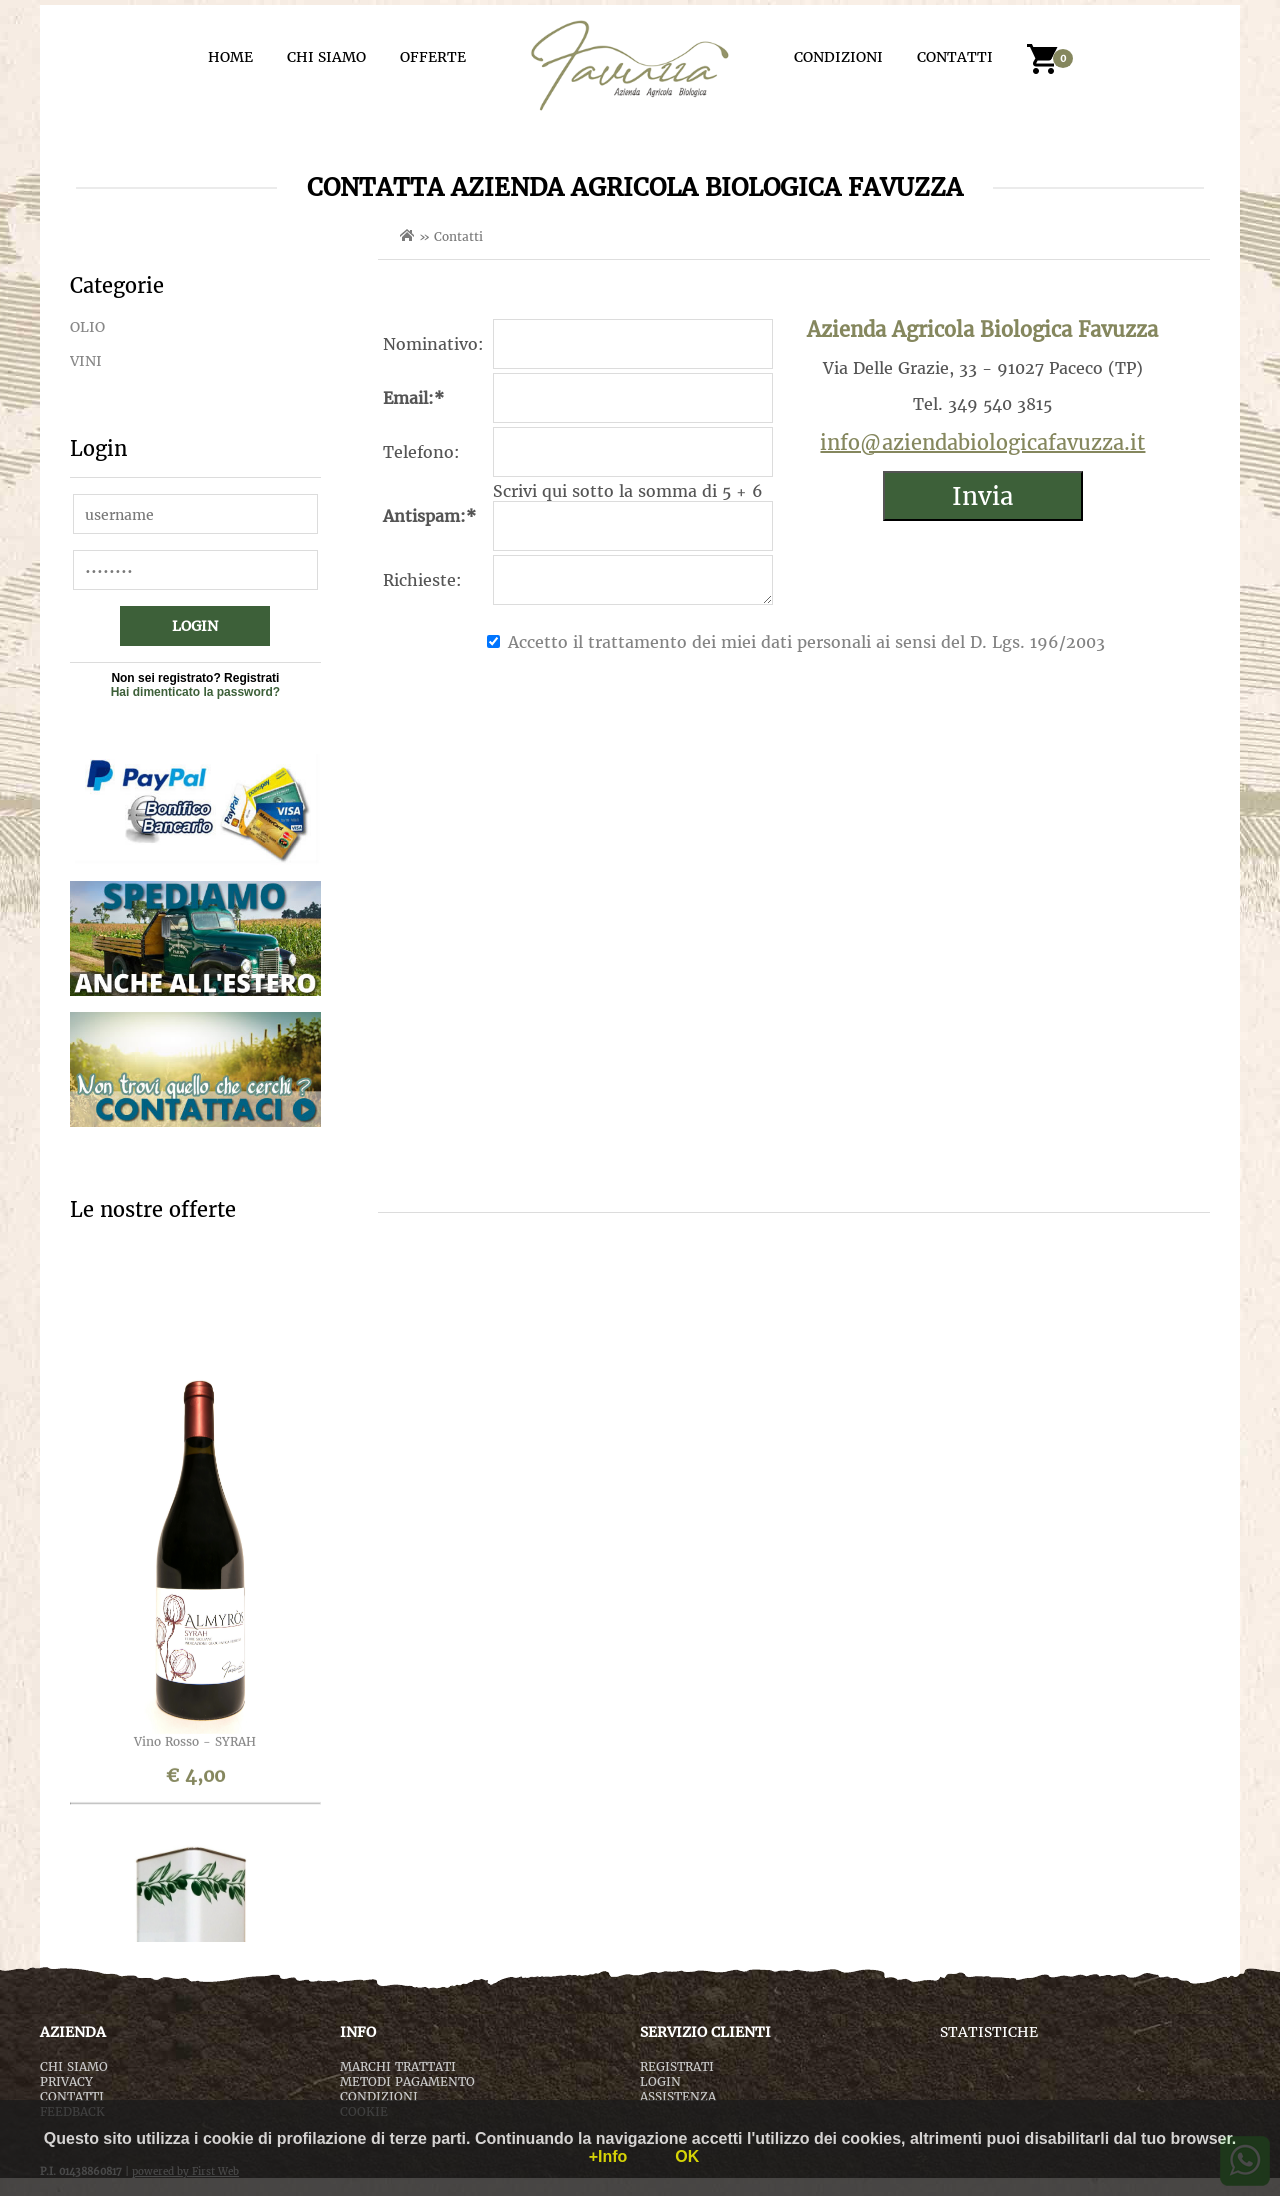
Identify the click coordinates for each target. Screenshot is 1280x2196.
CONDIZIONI (838, 57)
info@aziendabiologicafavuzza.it (982, 442)
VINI (86, 361)
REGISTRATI (677, 2066)
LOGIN (660, 2081)
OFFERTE (433, 57)
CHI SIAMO (326, 57)
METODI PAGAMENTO (407, 2081)
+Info (608, 2156)
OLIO (87, 327)
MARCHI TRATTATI (398, 2066)
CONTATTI (955, 57)
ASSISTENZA (678, 2096)
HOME (230, 57)
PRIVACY (66, 2081)
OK (687, 2156)
